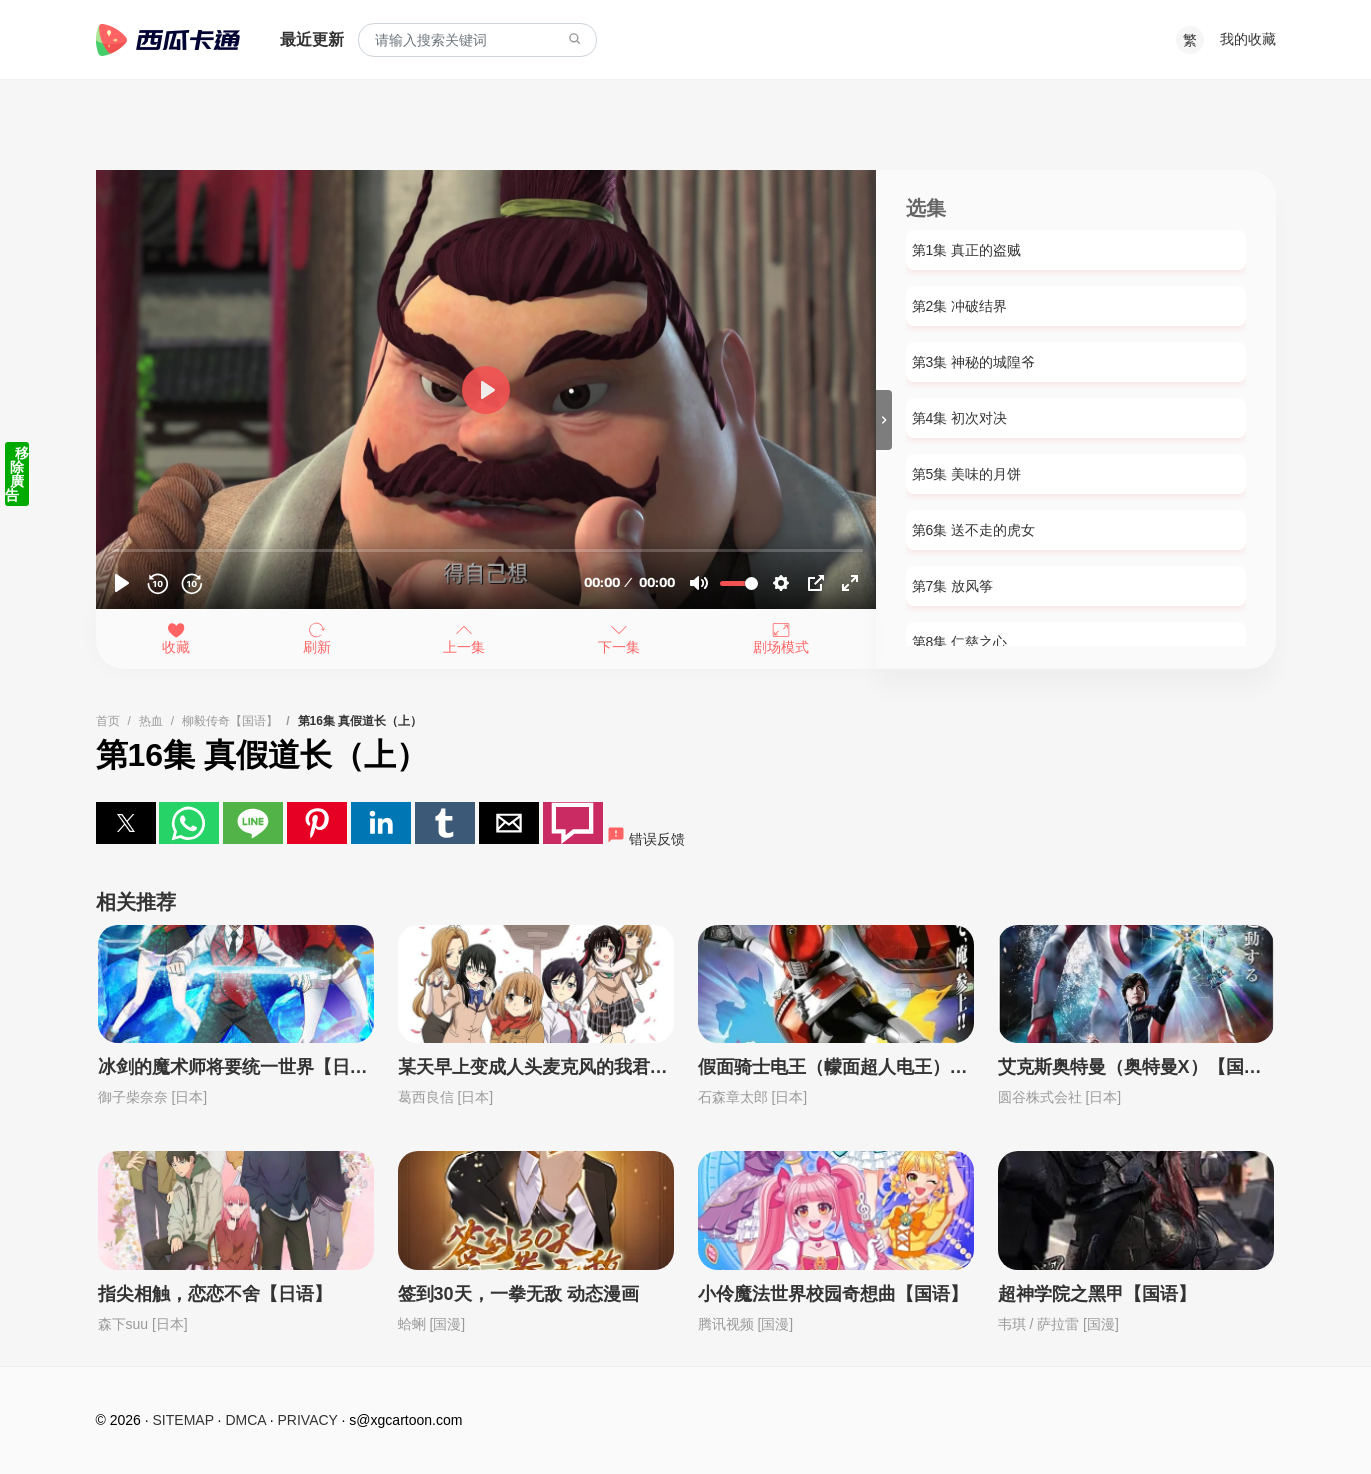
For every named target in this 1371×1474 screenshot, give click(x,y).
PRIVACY (308, 1420)
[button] (126, 823)
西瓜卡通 (168, 40)
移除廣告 (17, 474)
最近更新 (312, 39)
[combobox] (477, 40)
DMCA (245, 1420)
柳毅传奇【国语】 (230, 721)
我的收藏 (1248, 39)
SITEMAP (183, 1420)
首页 (108, 721)
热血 (151, 721)
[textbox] (477, 40)
